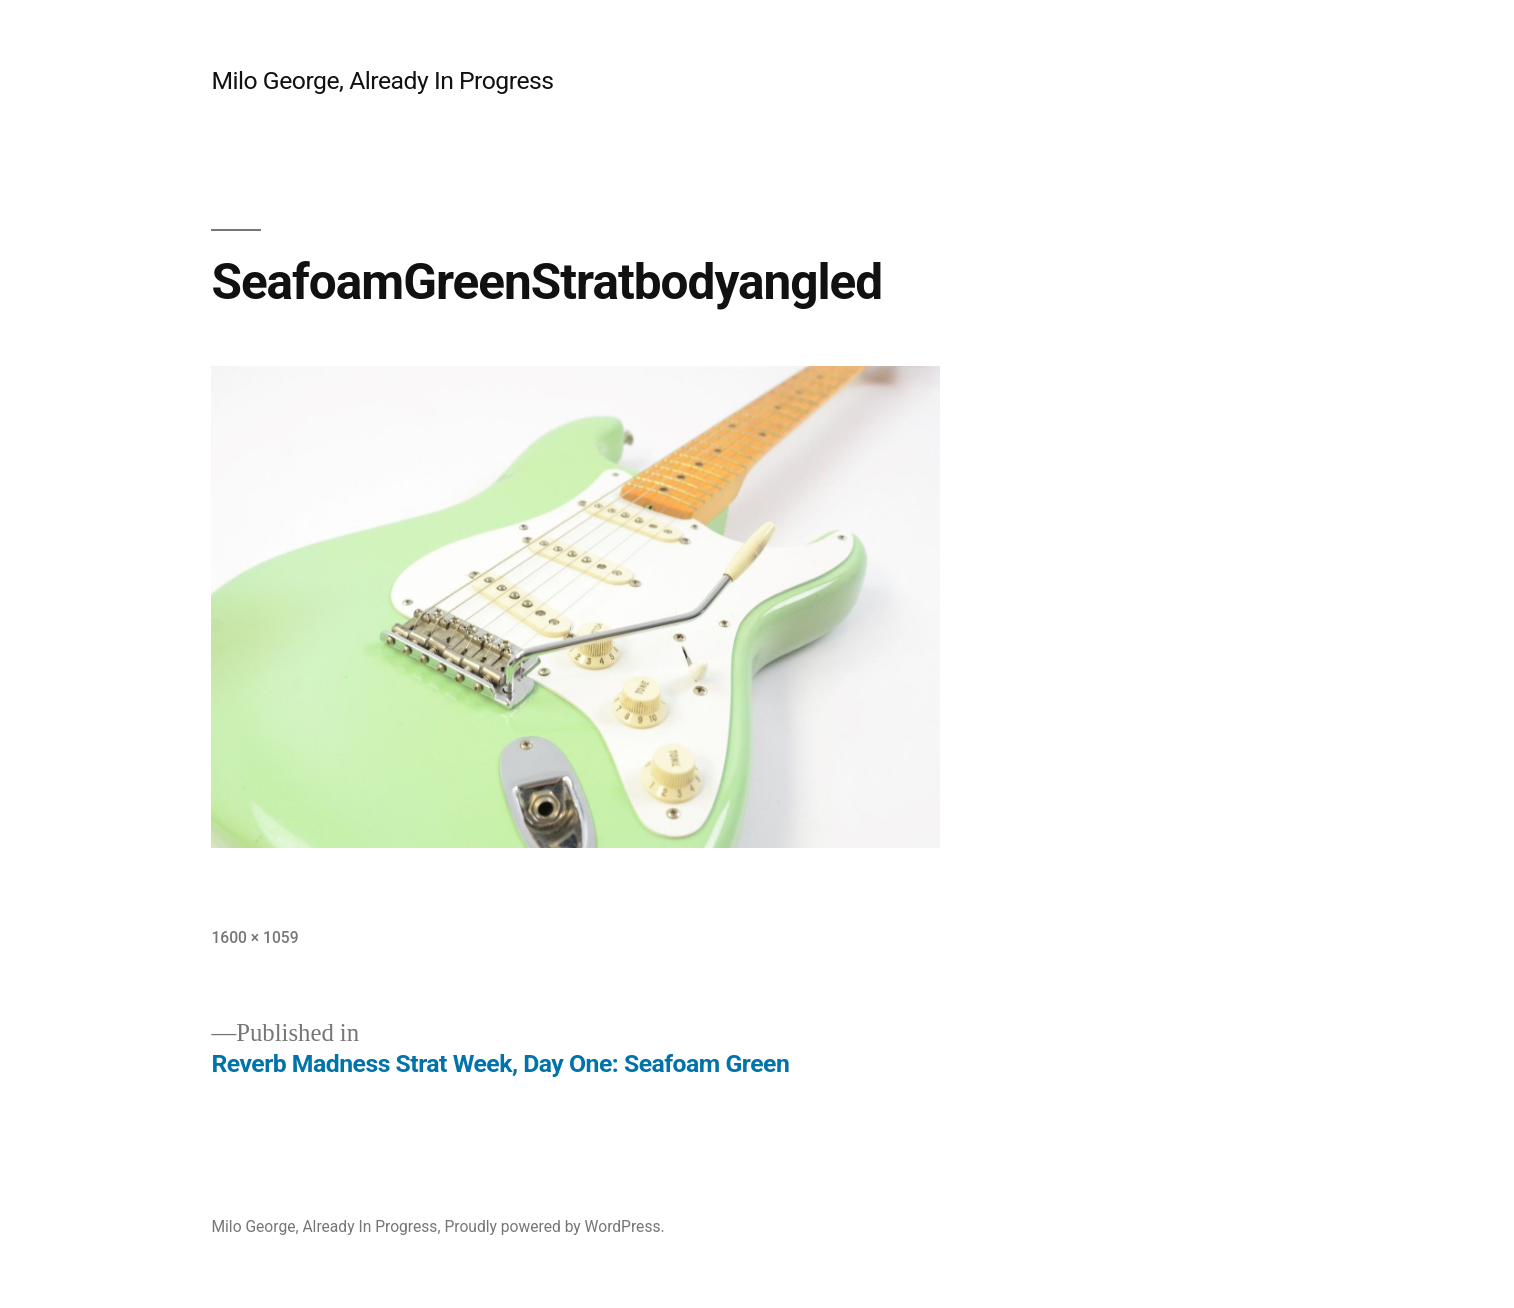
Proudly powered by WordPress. (554, 1226)
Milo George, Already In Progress (382, 80)
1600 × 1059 (254, 937)
